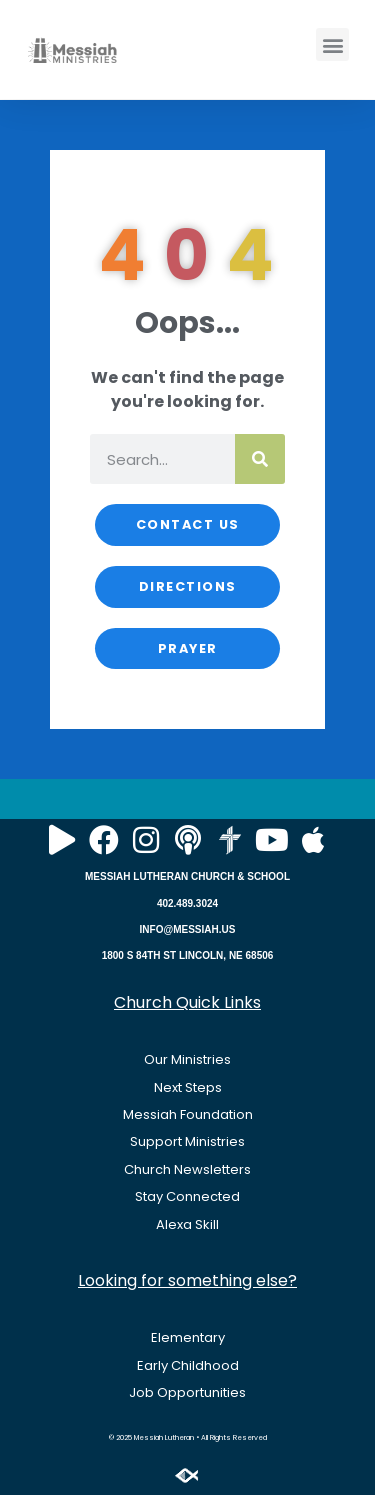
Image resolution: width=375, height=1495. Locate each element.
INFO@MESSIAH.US (188, 929)
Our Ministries (187, 1059)
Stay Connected (187, 1196)
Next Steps (188, 1087)
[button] (332, 44)
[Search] (260, 459)
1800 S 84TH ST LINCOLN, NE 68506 (188, 955)
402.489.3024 (187, 903)
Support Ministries (187, 1141)
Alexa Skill (187, 1224)
